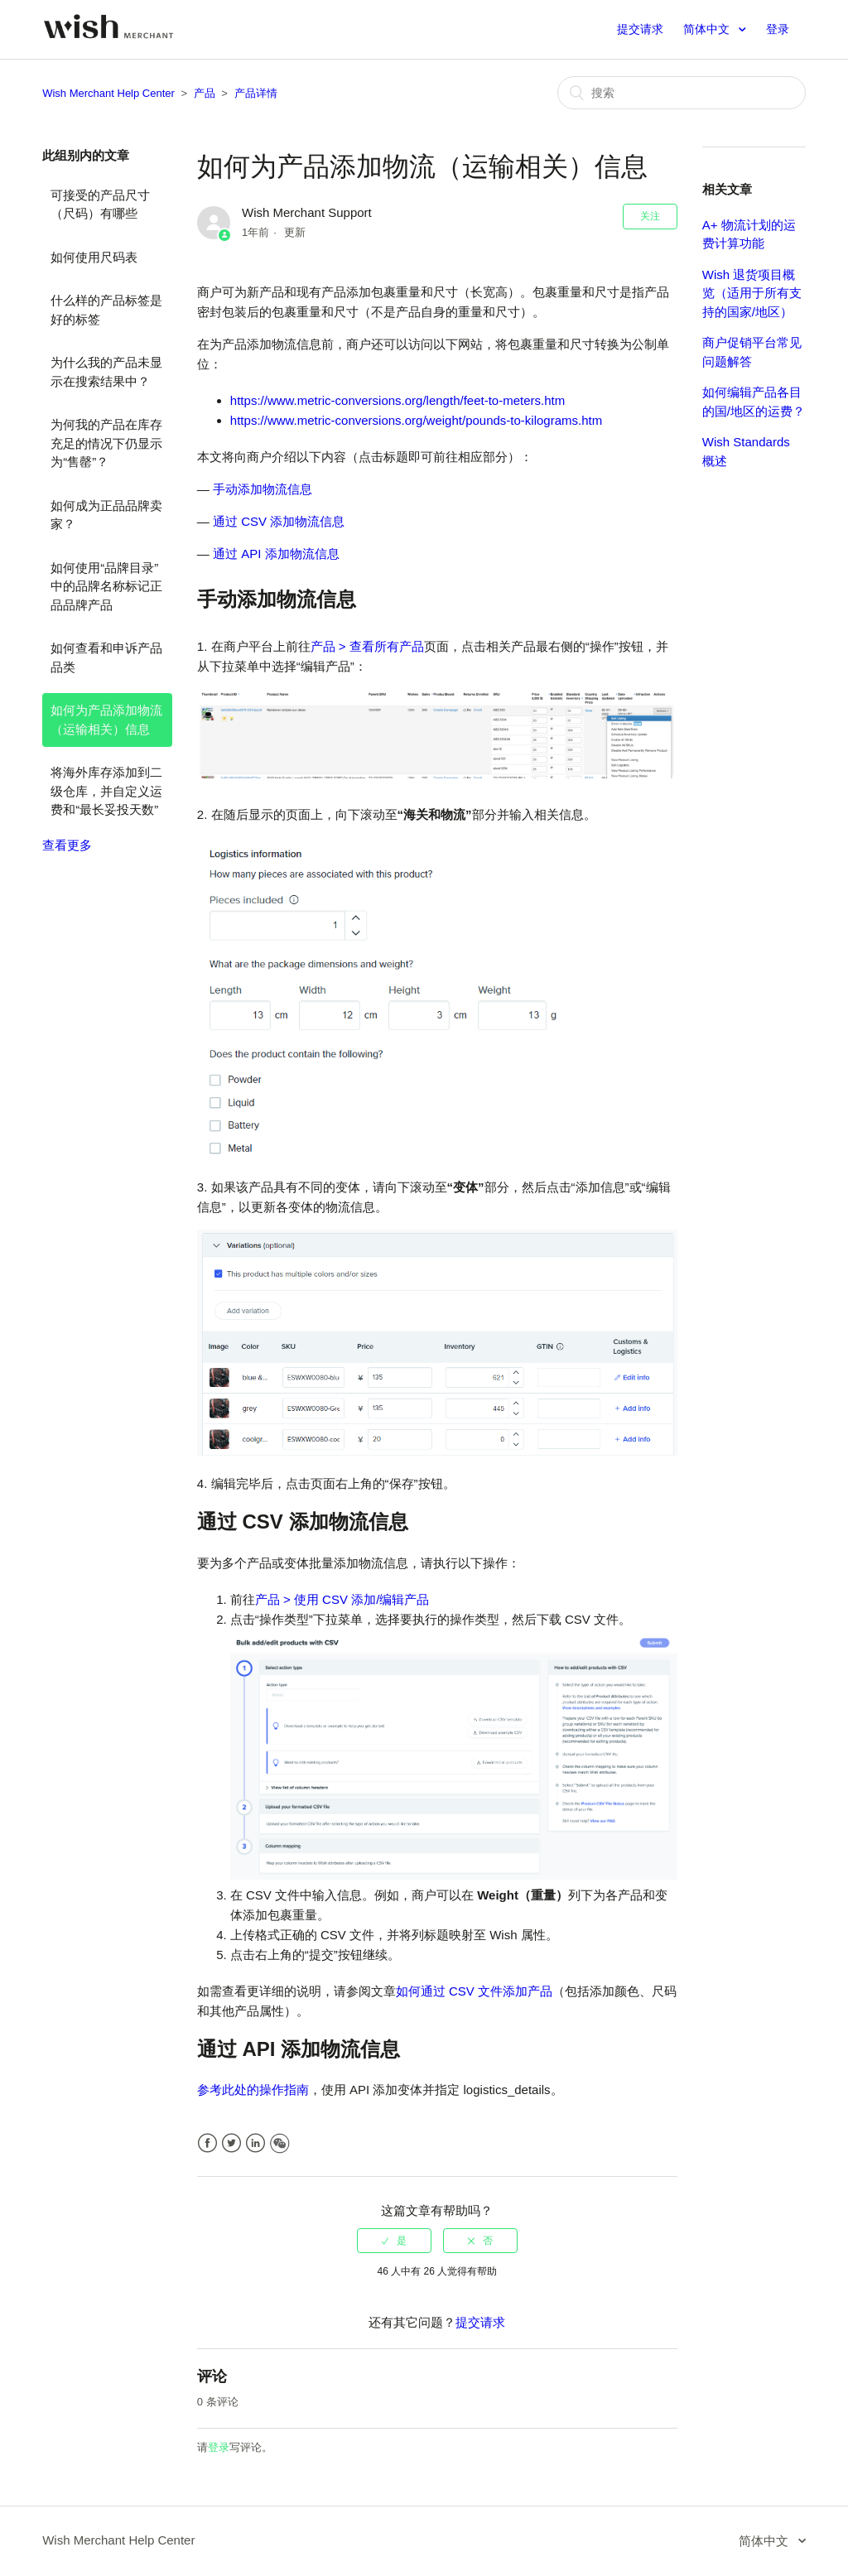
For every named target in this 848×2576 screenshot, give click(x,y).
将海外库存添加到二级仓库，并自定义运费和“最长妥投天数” (106, 790)
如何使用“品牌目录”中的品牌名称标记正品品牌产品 (106, 586)
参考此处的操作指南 (253, 2089)
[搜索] (681, 92)
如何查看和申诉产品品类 (106, 657)
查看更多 (67, 845)
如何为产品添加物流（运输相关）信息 (106, 719)
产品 (204, 93)
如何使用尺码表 (94, 257)
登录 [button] (777, 29)
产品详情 (255, 93)
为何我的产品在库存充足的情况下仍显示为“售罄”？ (106, 443)
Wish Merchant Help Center (108, 93)
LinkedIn (255, 2143)
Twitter (231, 2143)
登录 (218, 2447)
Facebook (207, 2143)
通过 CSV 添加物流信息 (278, 521)
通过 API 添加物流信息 (276, 553)
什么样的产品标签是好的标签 (106, 309)
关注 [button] (650, 216)
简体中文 (708, 29)
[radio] (394, 2240)
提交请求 (640, 29)
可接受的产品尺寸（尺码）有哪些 (100, 204)
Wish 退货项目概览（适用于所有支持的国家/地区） (752, 293)
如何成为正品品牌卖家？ (106, 515)
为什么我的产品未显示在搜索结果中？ (106, 371)
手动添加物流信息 (262, 489)
